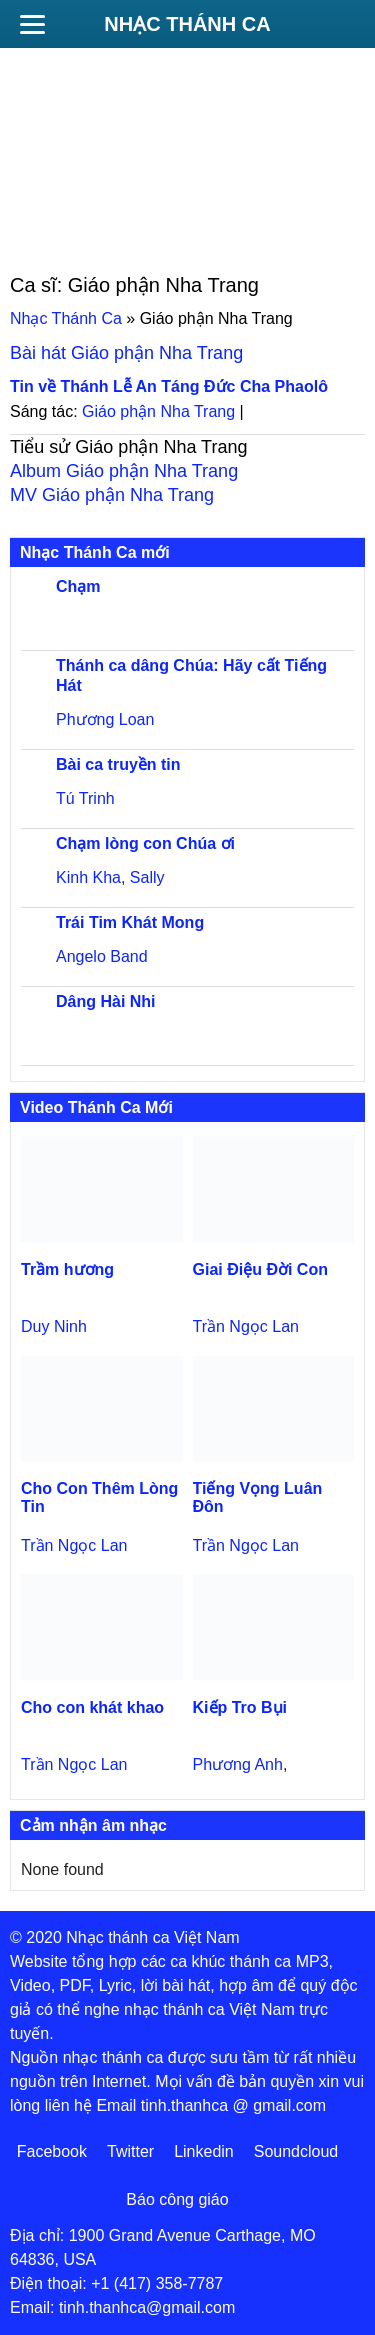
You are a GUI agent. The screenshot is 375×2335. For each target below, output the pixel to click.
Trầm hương (67, 1269)
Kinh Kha (88, 877)
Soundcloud (296, 2151)
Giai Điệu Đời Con (260, 1269)
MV (112, 495)
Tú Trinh (85, 798)
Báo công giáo (177, 2199)
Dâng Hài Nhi (106, 1001)
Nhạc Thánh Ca (187, 24)
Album (124, 471)
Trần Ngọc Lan (246, 1326)
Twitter (130, 2151)
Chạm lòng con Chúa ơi (145, 843)
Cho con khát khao (92, 1707)
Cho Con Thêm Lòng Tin (99, 1497)
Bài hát (126, 353)
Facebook (52, 2151)
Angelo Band (102, 956)
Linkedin (204, 2151)
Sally (147, 877)
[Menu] (32, 24)
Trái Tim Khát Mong (130, 922)
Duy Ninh (54, 1326)
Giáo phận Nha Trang (158, 411)
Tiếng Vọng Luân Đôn (258, 1497)
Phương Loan (105, 719)
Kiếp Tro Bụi (240, 1707)
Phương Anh (238, 1764)
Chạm (78, 586)
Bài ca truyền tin (118, 764)
